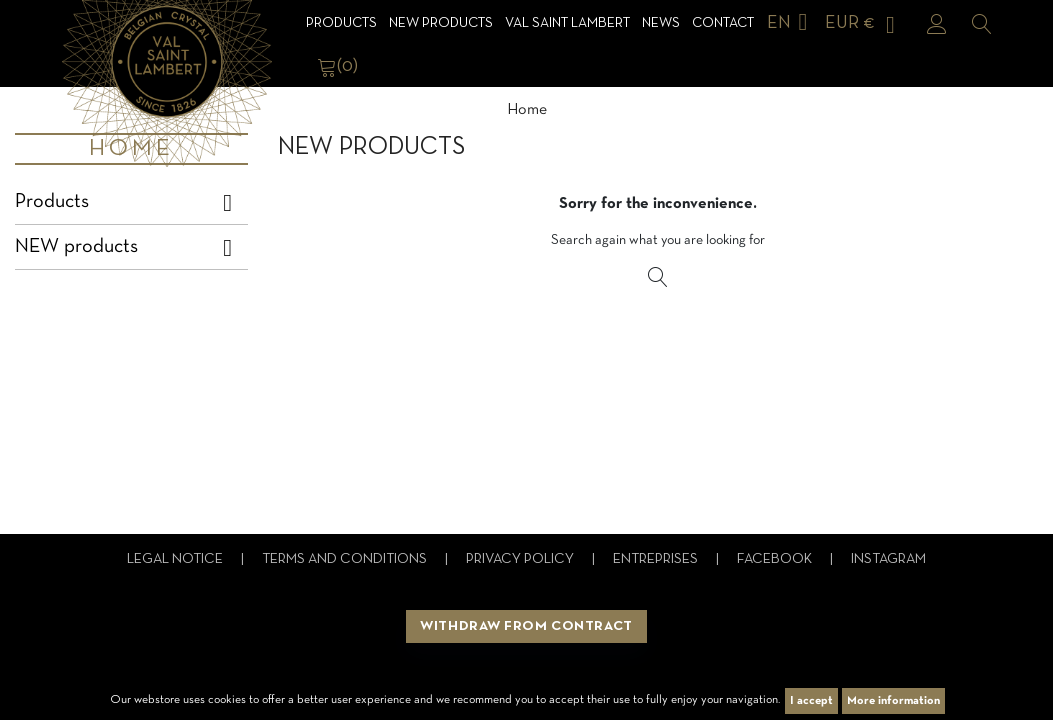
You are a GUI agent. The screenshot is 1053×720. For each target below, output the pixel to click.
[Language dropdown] (791, 23)
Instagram (888, 559)
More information (893, 701)
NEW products (441, 23)
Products (341, 23)
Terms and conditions (346, 559)
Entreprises (657, 559)
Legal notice (176, 559)
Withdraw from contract (526, 626)
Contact (723, 23)
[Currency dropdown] (864, 23)
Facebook (776, 559)
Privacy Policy (521, 559)
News (661, 23)
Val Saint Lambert (567, 23)
